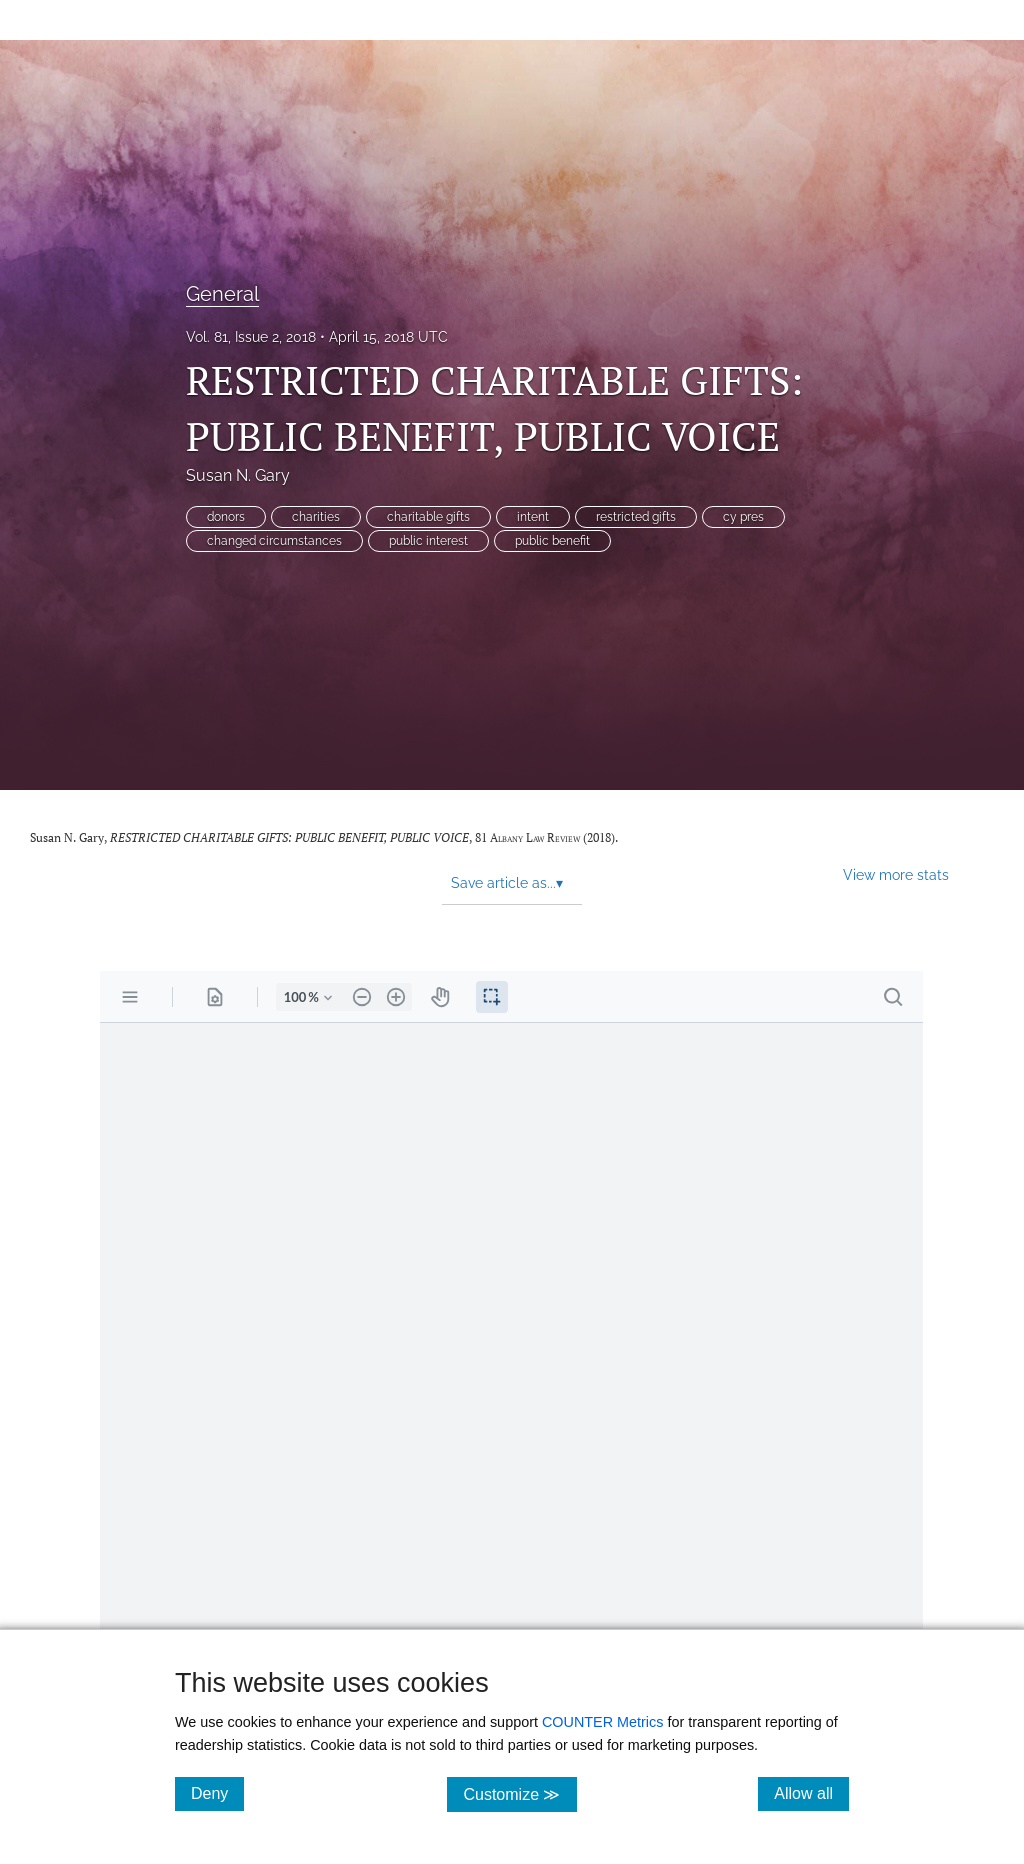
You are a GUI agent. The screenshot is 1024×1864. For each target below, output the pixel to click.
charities (316, 517)
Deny (217, 1793)
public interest (428, 541)
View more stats (896, 874)
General (222, 294)
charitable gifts (428, 517)
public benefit (552, 541)
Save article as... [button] (507, 883)
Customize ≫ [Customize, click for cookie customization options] (519, 1793)
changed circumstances (274, 541)
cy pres (743, 517)
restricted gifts (636, 517)
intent (533, 517)
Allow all (811, 1793)
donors (226, 517)
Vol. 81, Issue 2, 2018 (251, 337)
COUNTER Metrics (603, 1722)
